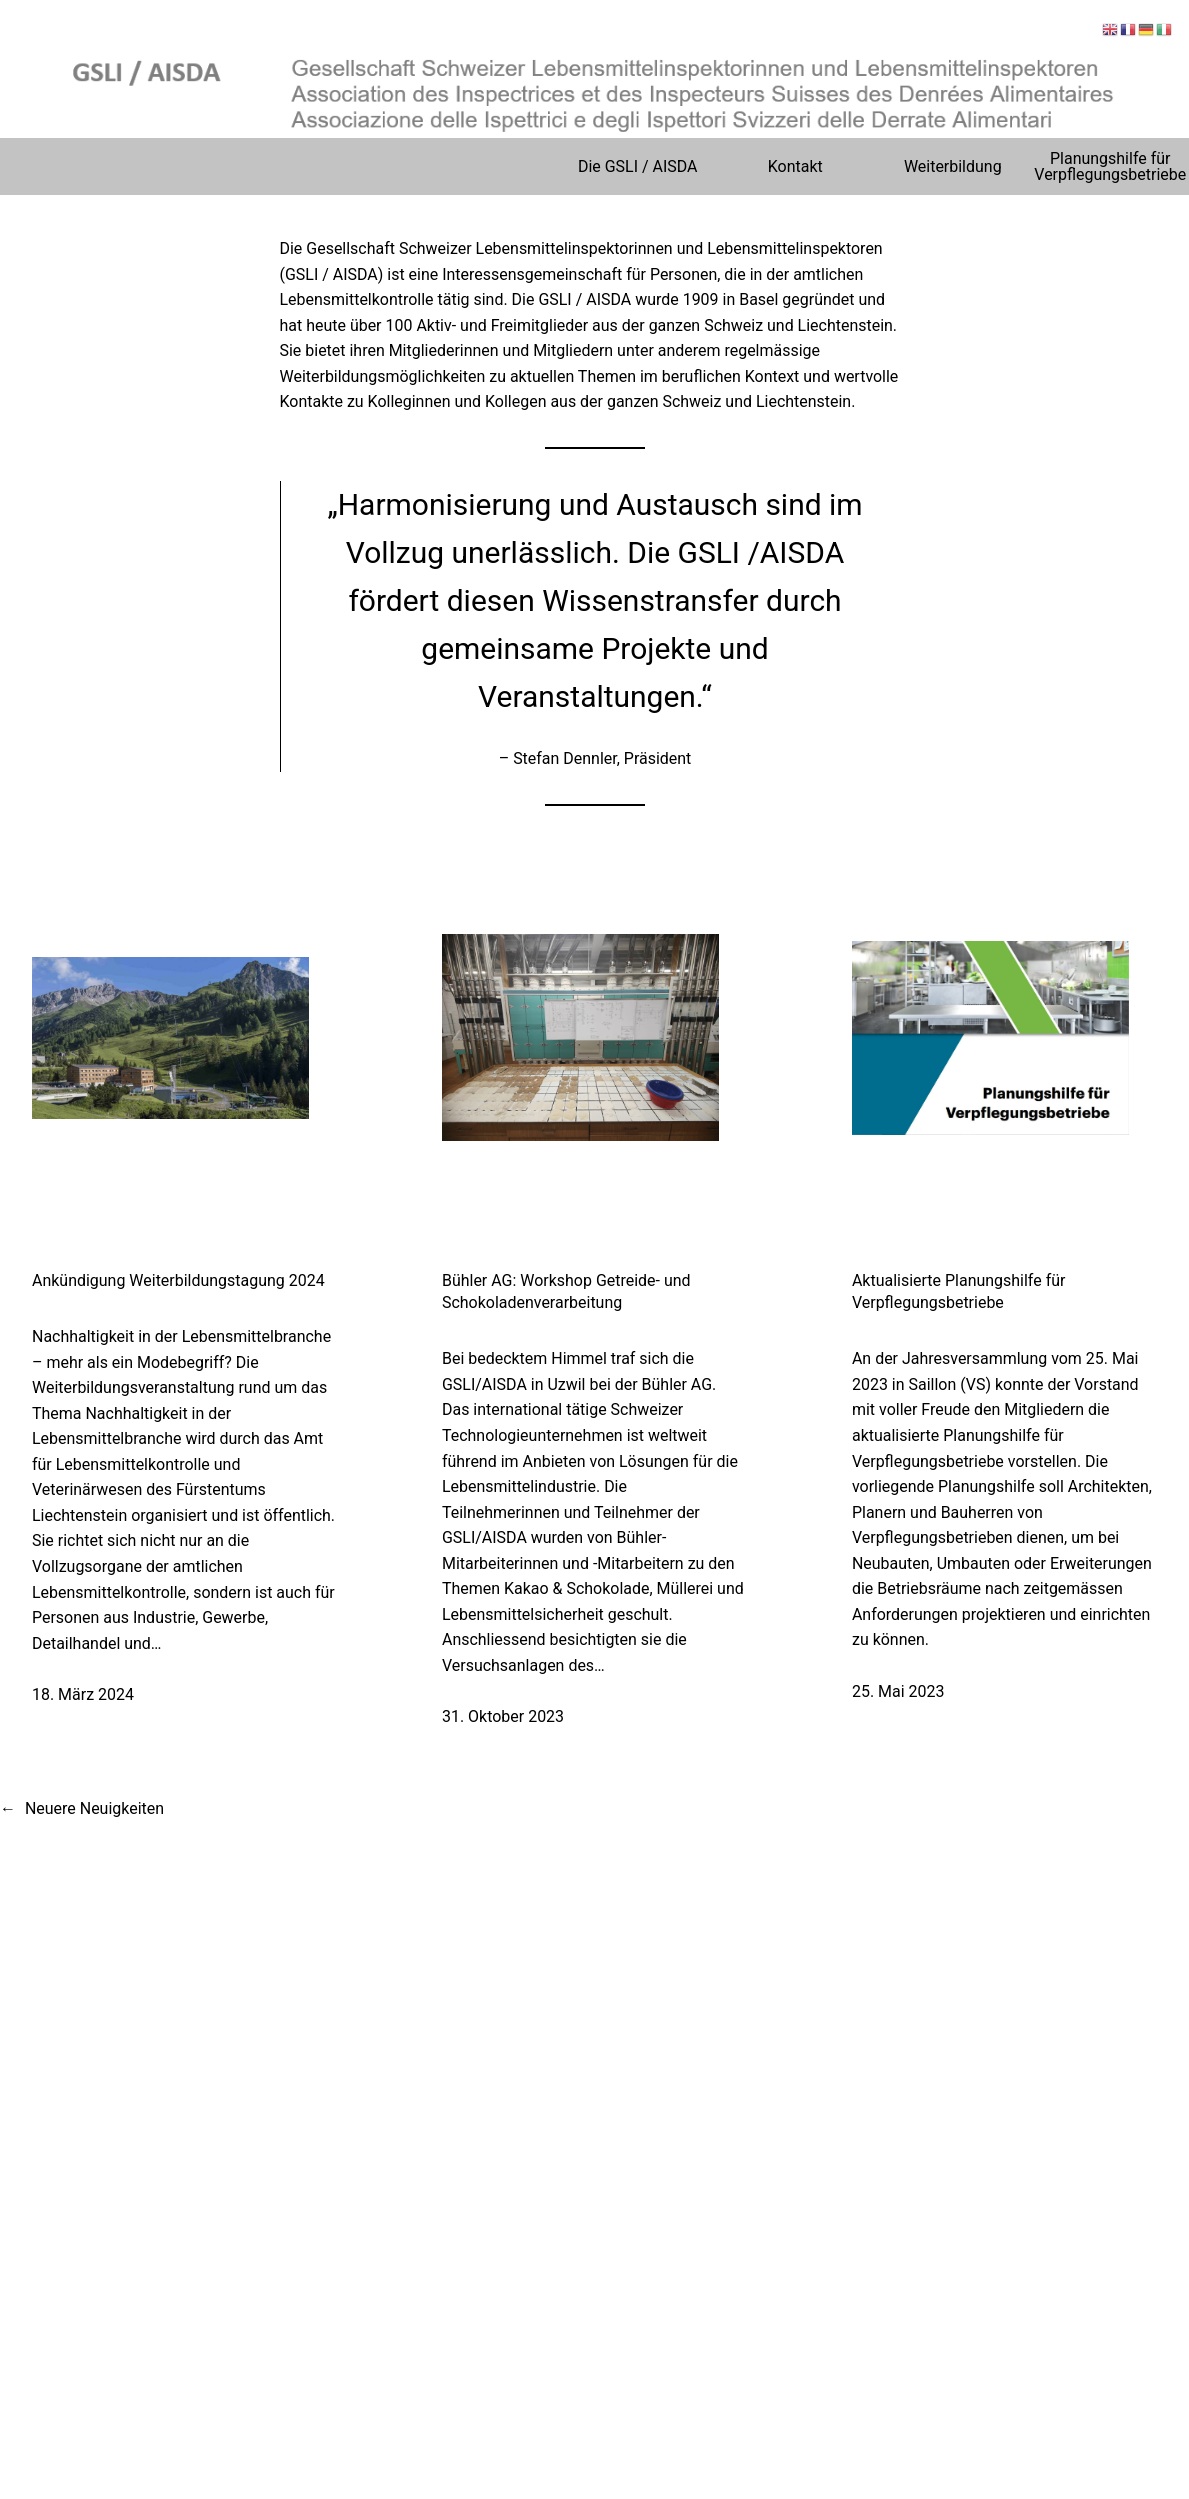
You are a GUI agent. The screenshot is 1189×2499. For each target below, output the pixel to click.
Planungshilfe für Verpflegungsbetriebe (1110, 166)
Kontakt (795, 166)
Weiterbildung (953, 166)
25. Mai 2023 (898, 1691)
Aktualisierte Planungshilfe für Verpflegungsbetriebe (958, 1291)
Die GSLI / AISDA (638, 166)
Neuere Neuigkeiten (82, 1809)
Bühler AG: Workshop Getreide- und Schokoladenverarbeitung (566, 1291)
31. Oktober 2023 (503, 1716)
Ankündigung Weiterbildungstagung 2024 (178, 1280)
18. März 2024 (83, 1694)
